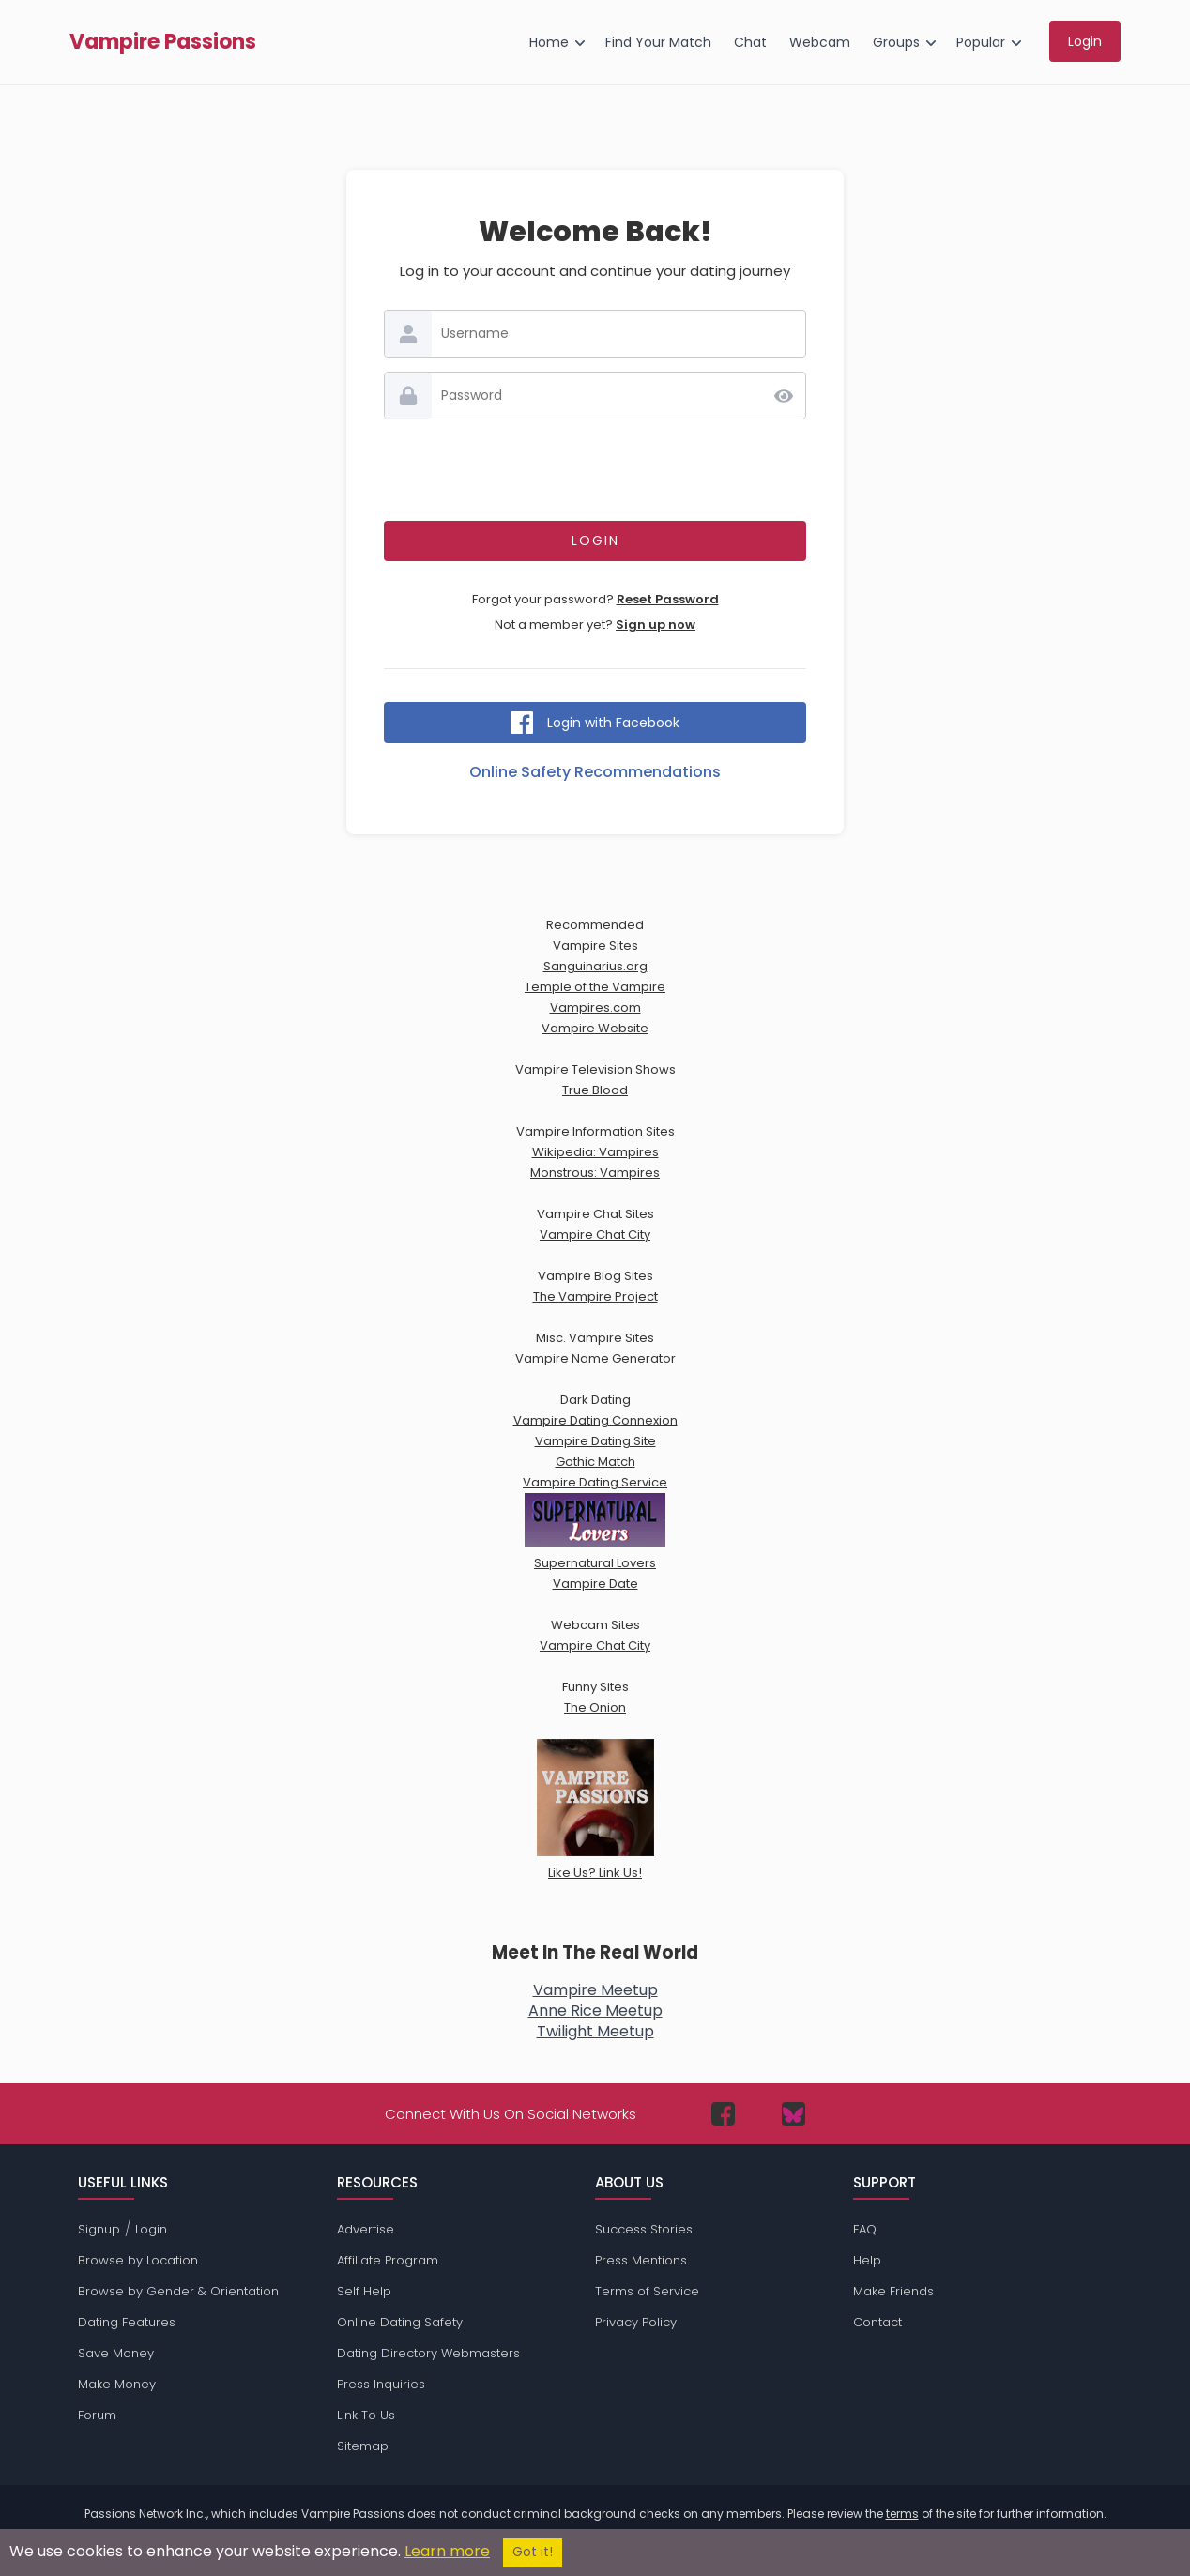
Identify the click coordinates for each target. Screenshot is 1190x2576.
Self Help (364, 2291)
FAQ (865, 2229)
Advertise (365, 2229)
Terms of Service (647, 2291)
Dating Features (126, 2322)
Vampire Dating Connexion (595, 1420)
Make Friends (893, 2291)
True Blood (595, 1090)
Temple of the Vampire (595, 987)
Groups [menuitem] (896, 42)
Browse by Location (138, 2260)
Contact (877, 2322)
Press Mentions (641, 2260)
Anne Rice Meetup (595, 2010)
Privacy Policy (636, 2322)
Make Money (117, 2384)
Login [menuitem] (1085, 41)
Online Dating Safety (400, 2322)
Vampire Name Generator (595, 1358)
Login (151, 2229)
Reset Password (668, 599)
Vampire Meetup (595, 1990)
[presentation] (595, 470)
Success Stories (644, 2229)
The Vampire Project (595, 1296)
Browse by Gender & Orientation (178, 2291)
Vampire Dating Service (595, 1482)
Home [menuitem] (549, 42)
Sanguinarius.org (595, 966)
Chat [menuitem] (750, 42)
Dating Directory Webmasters (428, 2353)
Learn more (447, 2551)
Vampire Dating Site (595, 1441)
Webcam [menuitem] (819, 42)
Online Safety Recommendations (595, 772)
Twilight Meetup (595, 2031)
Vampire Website (595, 1028)
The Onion (595, 1707)
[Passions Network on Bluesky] (793, 2114)
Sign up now (655, 624)
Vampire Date (595, 1584)
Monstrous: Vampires (595, 1172)
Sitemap (363, 2446)
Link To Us (366, 2415)
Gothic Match (595, 1462)
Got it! (532, 2552)
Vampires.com (595, 1007)
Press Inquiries (381, 2384)
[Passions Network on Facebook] (723, 2114)
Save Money (116, 2353)
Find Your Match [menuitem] (658, 42)
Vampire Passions (162, 42)
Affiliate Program (387, 2260)
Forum (97, 2415)
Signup (99, 2229)
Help (867, 2260)
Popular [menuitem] (980, 42)
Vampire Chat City (595, 1234)
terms (902, 2514)
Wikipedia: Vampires (595, 1152)
